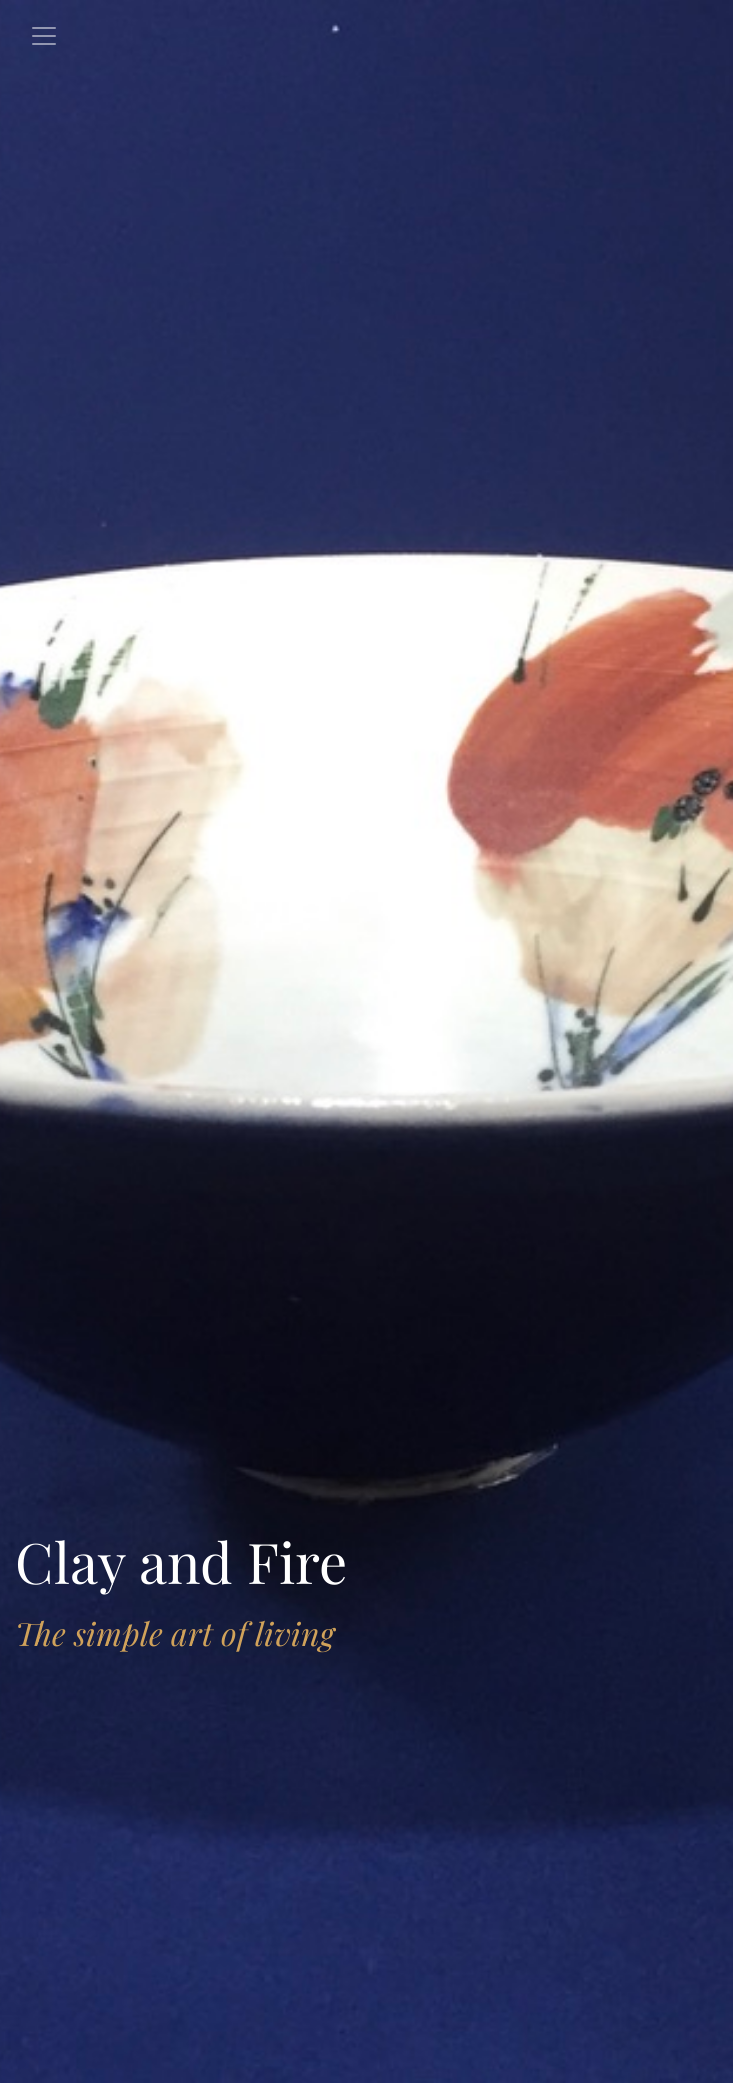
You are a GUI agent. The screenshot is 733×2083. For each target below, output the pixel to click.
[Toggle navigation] (44, 36)
